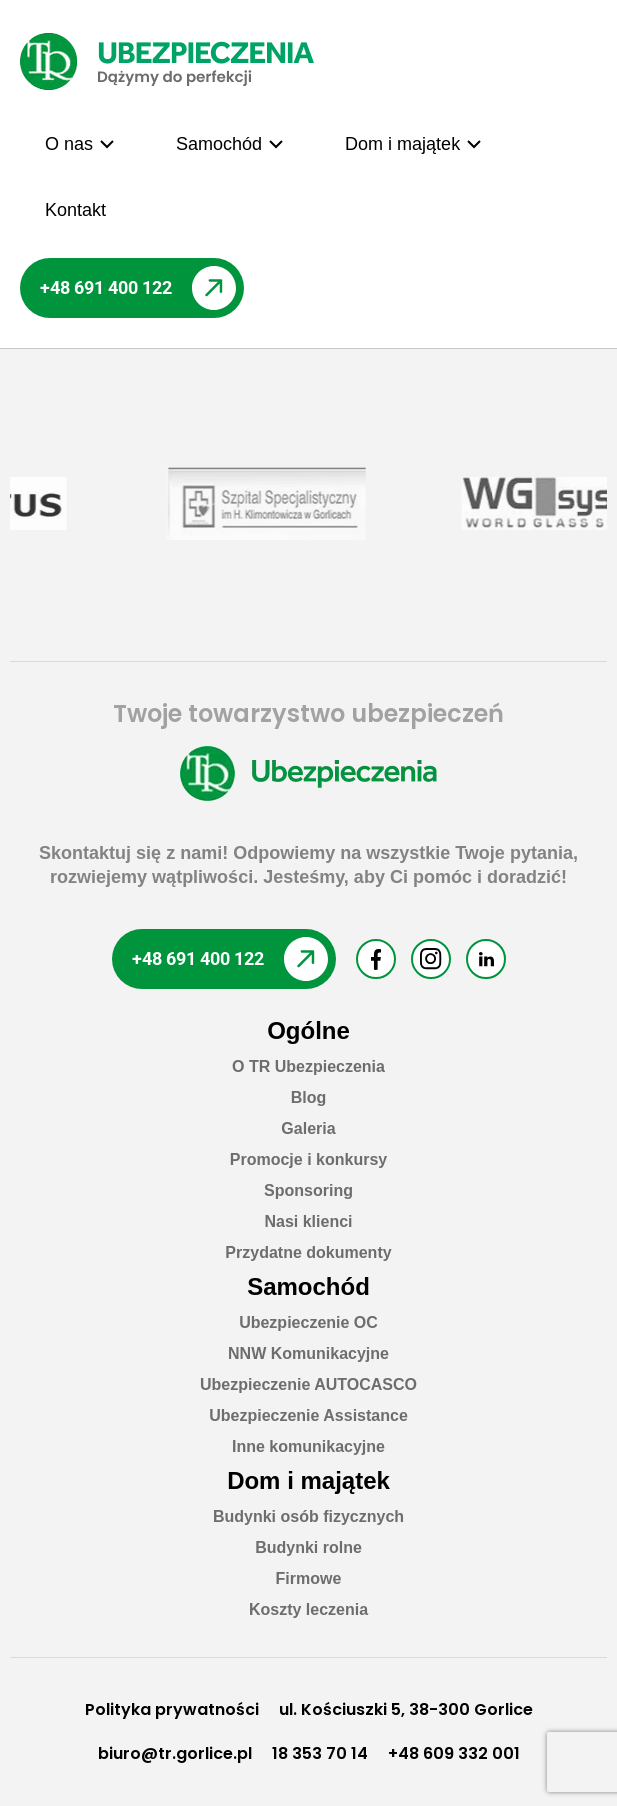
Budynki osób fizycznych (308, 1516)
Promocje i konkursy (308, 1159)
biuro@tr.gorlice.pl (175, 1753)
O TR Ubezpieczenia (308, 1066)
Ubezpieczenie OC (308, 1322)
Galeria (308, 1128)
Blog (309, 1097)
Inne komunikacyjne (308, 1446)
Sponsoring (308, 1190)
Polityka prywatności (172, 1709)
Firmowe (309, 1578)
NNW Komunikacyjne (308, 1353)
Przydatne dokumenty (308, 1252)
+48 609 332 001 (454, 1753)
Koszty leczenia (308, 1609)
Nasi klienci (308, 1221)
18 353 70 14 (320, 1753)
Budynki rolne (308, 1547)
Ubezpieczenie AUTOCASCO (308, 1384)
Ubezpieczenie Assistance (308, 1415)
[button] (80, 144)
